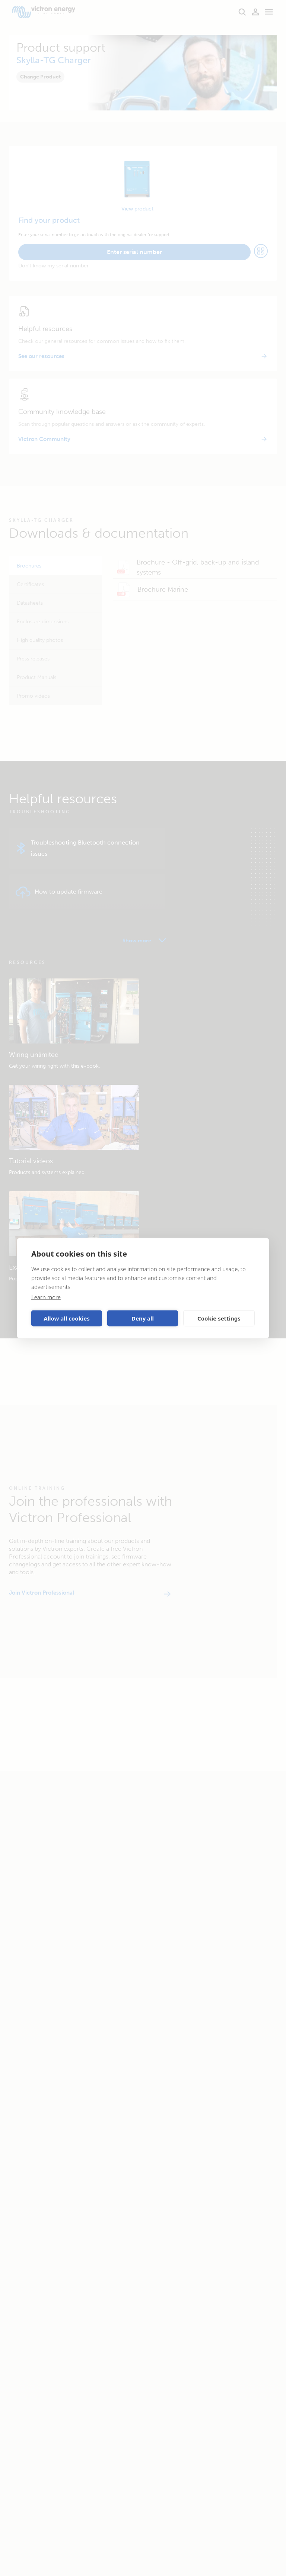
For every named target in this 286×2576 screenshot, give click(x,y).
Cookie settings (219, 1318)
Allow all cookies (67, 1318)
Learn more (46, 1296)
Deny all (142, 1318)
